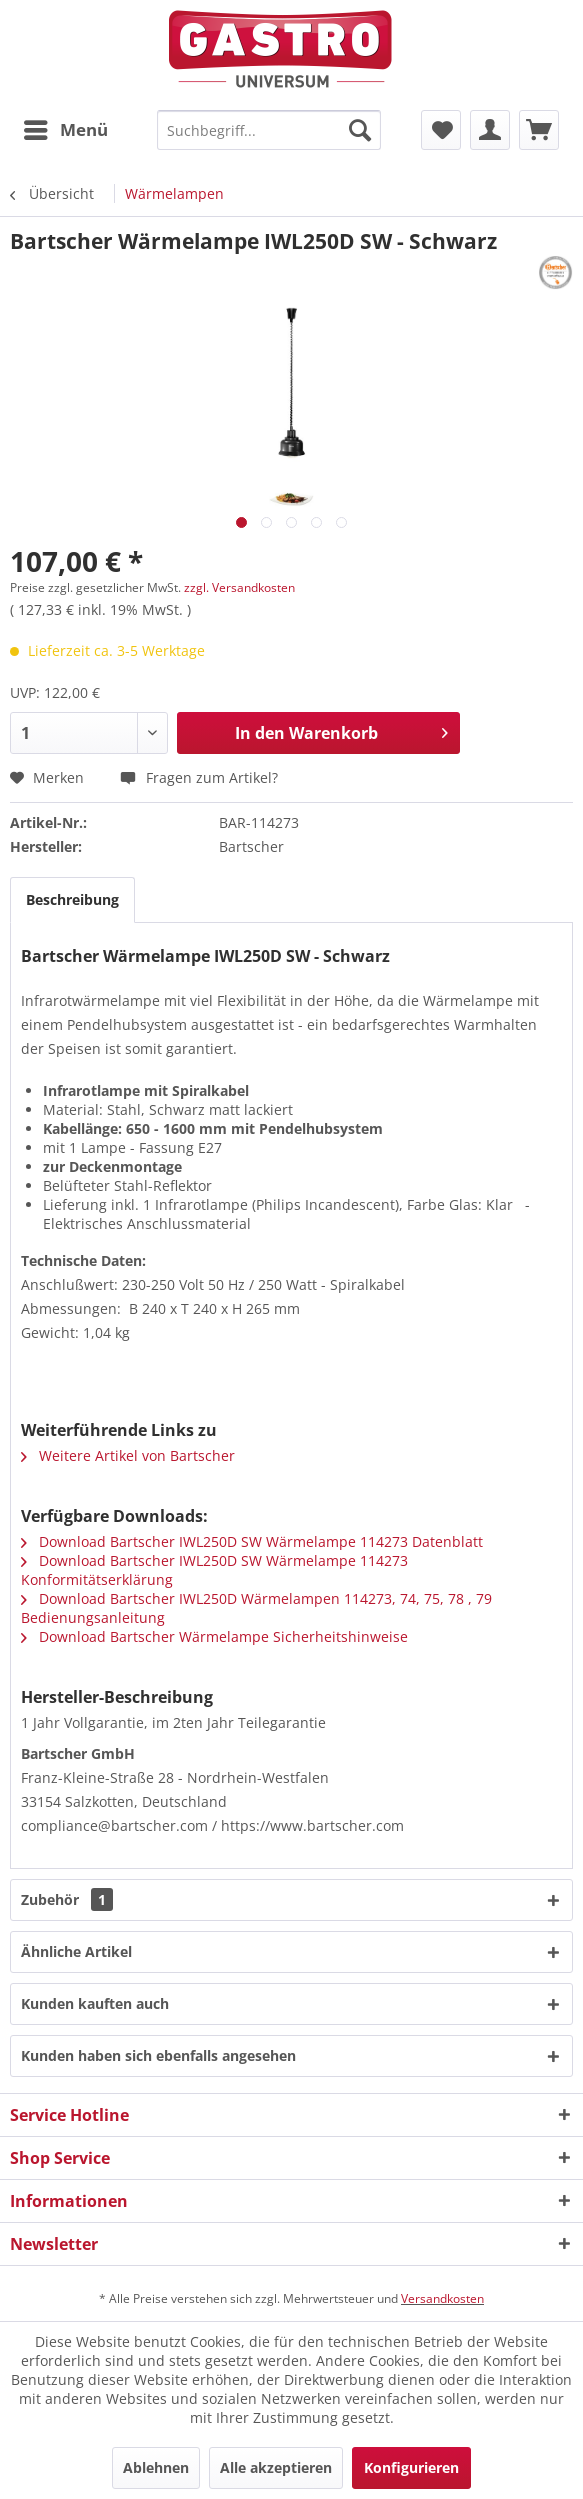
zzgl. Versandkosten (239, 587)
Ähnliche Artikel (76, 1951)
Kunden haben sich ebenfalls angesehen (158, 2055)
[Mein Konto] (490, 130)
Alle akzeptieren (276, 2467)
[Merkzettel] (441, 130)
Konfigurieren (411, 2467)
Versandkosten (442, 2298)
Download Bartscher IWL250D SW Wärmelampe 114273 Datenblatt (252, 1541)
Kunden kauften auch (95, 2003)
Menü (66, 127)
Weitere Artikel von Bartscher (128, 1455)
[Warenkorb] (539, 130)
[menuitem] (65, 130)
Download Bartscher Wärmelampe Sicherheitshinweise (214, 1636)
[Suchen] (360, 130)
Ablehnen (156, 2467)
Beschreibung (72, 899)
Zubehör (67, 1899)
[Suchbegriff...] (269, 130)
